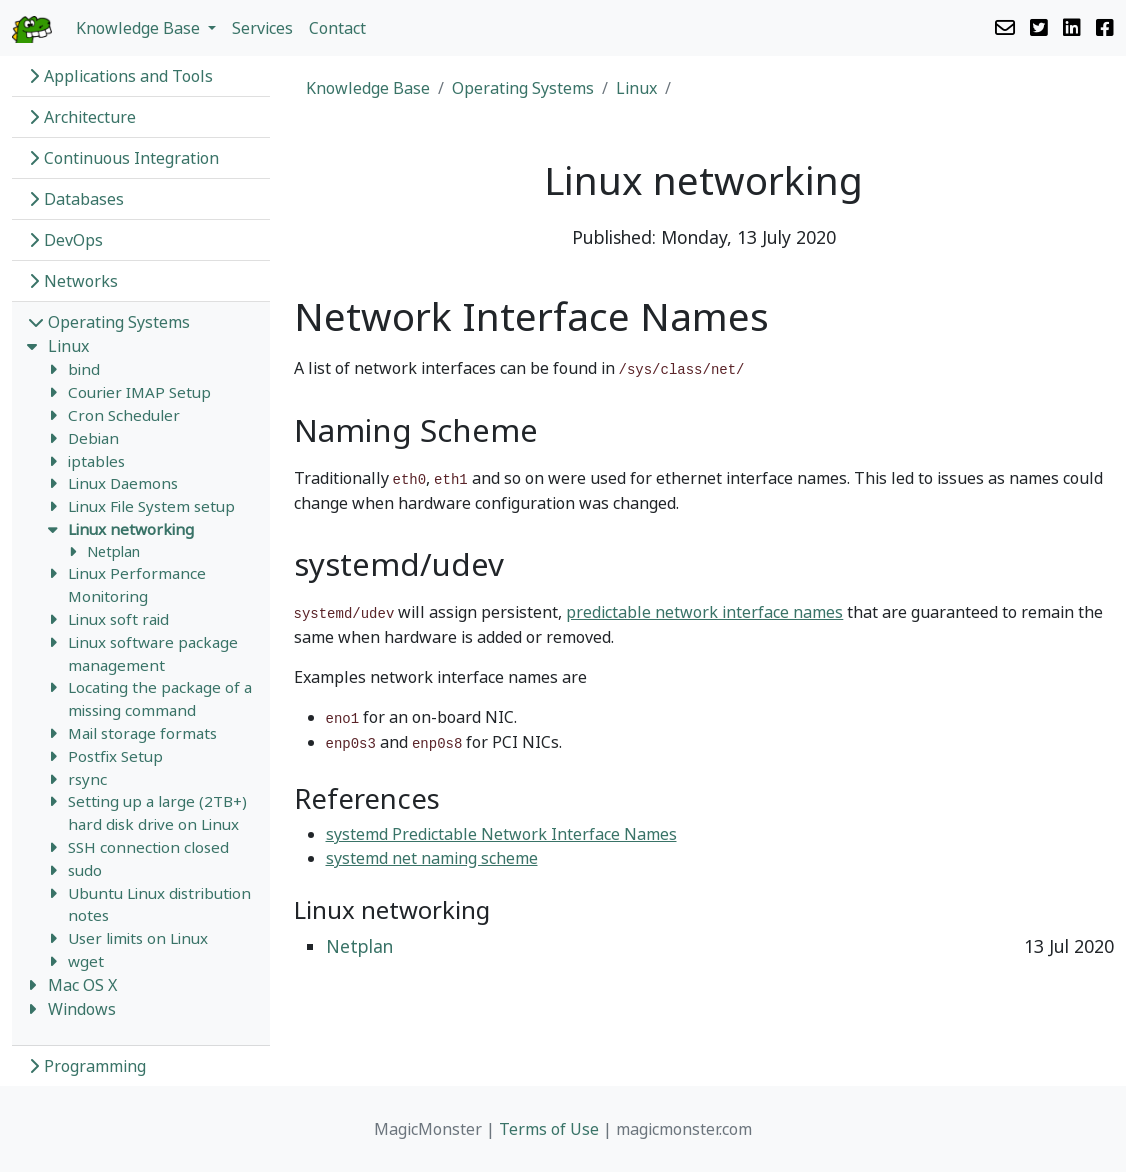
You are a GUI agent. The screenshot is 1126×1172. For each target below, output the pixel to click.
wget (86, 961)
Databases (76, 199)
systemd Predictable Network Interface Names (501, 834)
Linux (68, 346)
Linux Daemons (123, 483)
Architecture (82, 117)
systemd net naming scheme (432, 858)
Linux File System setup (151, 506)
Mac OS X (82, 985)
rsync (87, 779)
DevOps (65, 240)
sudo (85, 870)
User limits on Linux (138, 938)
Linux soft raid (118, 619)
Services (262, 28)
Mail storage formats (142, 733)
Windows (82, 1009)
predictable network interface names (704, 612)
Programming (87, 1066)
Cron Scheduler (124, 415)
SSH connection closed (148, 847)
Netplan (113, 551)
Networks (73, 281)
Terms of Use (549, 1129)
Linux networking (131, 529)
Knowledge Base (368, 88)
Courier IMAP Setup (139, 392)
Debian (93, 438)
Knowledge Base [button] (140, 28)
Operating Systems (109, 322)
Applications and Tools (120, 76)
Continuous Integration (123, 158)
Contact (337, 28)
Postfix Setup (115, 756)
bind (84, 369)
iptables (96, 461)
